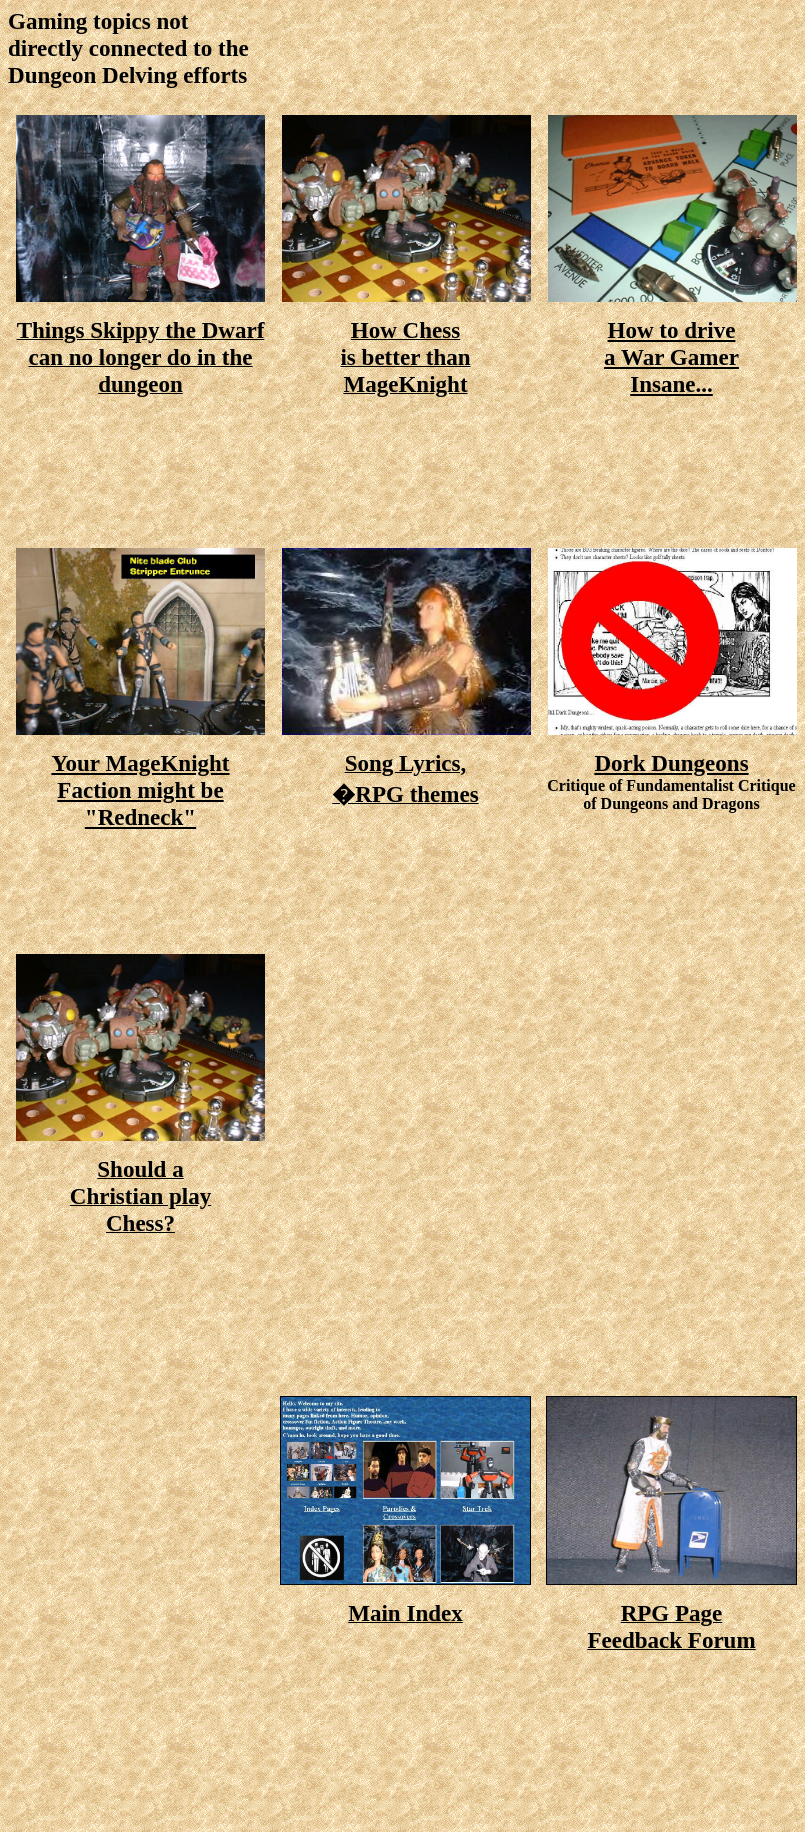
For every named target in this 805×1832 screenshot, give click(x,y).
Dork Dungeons (671, 763)
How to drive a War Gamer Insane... (671, 357)
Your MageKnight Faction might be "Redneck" (140, 790)
